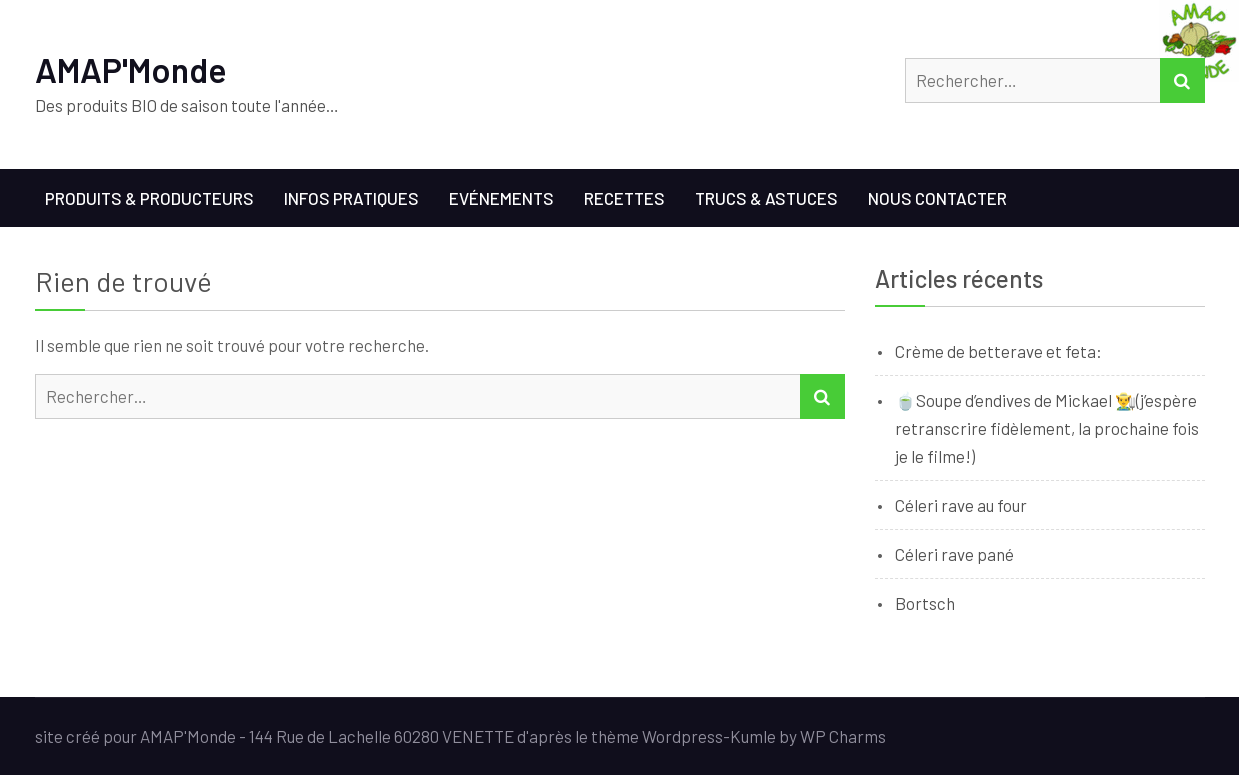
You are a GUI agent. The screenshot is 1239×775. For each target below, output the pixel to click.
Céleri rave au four (961, 505)
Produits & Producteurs (149, 198)
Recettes (624, 198)
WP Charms (843, 736)
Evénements (501, 198)
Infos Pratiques (351, 198)
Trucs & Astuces (766, 198)
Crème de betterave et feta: (998, 351)
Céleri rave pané (954, 554)
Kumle (753, 736)
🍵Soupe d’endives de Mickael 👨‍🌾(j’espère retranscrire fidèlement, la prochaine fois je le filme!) (1047, 428)
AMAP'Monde (131, 69)
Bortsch (925, 603)
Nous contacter (937, 198)
